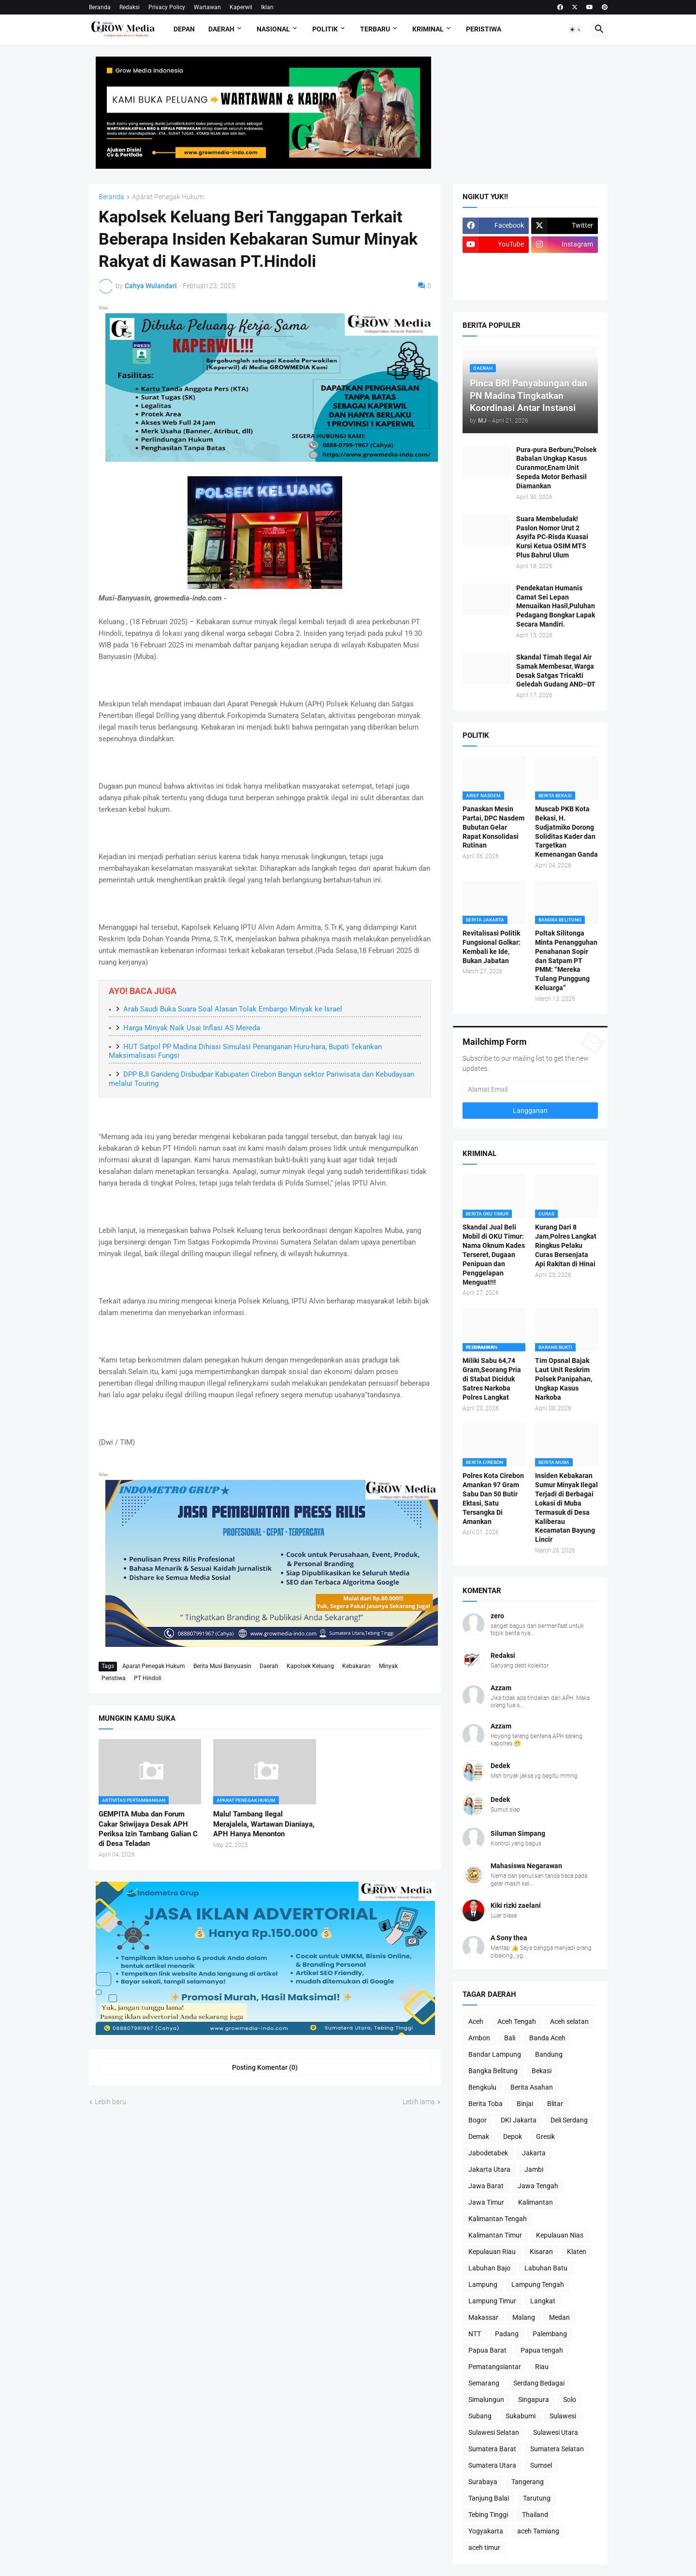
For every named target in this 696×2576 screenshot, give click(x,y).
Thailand (535, 2514)
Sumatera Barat (492, 2449)
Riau (542, 2367)
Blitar (555, 2104)
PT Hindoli (147, 1678)
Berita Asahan (531, 2087)
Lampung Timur (492, 2301)
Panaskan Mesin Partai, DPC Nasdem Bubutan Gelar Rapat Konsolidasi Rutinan (493, 827)
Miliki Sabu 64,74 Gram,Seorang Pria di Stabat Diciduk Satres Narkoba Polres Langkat (492, 1379)
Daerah (221, 29)
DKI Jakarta (518, 2120)
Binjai (525, 2104)
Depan (184, 29)
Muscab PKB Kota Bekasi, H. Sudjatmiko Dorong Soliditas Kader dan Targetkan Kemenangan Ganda (566, 831)
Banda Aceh (547, 2038)
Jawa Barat (486, 2186)
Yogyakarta (485, 2531)
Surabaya (482, 2482)
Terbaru (375, 29)
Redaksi (129, 7)
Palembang (550, 2334)
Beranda (100, 7)
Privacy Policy (166, 7)
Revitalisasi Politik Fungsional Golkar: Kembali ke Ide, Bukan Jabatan (492, 947)
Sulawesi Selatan (493, 2432)
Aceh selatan (569, 2021)
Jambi (533, 2169)
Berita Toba (485, 2104)
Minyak (388, 1666)
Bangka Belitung (493, 2071)
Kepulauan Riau (492, 2251)
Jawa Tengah (538, 2186)
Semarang (483, 2383)
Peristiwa (483, 29)
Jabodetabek (488, 2153)
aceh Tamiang (538, 2531)
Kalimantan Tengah (497, 2219)
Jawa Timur (486, 2202)
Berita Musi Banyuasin (222, 1666)
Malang (523, 2317)
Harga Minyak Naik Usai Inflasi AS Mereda (191, 1028)
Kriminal (428, 29)
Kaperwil (241, 7)
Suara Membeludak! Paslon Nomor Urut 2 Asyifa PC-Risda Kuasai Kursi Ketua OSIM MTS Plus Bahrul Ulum (552, 537)
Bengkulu (482, 2087)
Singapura (533, 2399)
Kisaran (541, 2251)
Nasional (273, 29)
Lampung (482, 2284)
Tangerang (527, 2482)
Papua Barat (487, 2350)
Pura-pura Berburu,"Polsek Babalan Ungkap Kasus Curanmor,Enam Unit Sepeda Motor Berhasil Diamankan (556, 468)
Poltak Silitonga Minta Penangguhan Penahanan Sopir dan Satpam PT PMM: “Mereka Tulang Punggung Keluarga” (566, 960)
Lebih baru (110, 2102)
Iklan (267, 7)
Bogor (477, 2120)
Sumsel (541, 2465)
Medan (559, 2317)
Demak (478, 2136)
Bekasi (541, 2071)
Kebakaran (356, 1666)
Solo (569, 2399)
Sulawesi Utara (555, 2432)
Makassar (483, 2317)
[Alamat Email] (530, 1089)
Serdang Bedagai (539, 2383)
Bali (509, 2038)
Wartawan (207, 7)
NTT (474, 2334)
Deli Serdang (569, 2120)
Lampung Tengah (537, 2284)
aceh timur (484, 2547)
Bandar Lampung (494, 2054)
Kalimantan (535, 2202)
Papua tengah (542, 2350)
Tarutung (537, 2498)
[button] (575, 29)
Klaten (576, 2251)
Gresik (545, 2136)
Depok (512, 2136)
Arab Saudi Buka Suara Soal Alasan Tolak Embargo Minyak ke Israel (232, 1009)
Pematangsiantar (494, 2367)
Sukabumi (521, 2416)
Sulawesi (563, 2416)
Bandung (549, 2054)
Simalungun (486, 2399)
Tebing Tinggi (488, 2514)
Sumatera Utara (492, 2465)
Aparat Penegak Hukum (167, 197)
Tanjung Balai (488, 2498)
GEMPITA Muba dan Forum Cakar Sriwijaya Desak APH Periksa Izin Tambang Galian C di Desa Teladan (148, 1829)
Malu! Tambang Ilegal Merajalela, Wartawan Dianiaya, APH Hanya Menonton (264, 1824)
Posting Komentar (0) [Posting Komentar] (265, 2067)
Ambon (479, 2038)
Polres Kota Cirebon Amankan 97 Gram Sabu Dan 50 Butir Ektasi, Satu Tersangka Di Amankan (493, 1498)
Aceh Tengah (516, 2021)
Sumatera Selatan (557, 2449)
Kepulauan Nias (559, 2235)
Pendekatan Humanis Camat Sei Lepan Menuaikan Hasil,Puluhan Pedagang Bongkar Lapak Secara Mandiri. (555, 606)
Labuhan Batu (545, 2268)
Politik (325, 29)
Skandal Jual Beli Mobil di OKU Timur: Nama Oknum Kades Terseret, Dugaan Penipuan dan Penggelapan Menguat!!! (494, 1254)
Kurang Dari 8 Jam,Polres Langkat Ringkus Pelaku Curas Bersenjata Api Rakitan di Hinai (565, 1245)
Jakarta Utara (489, 2169)
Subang (480, 2416)
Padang (507, 2334)
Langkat (542, 2301)
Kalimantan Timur (495, 2235)
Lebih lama (419, 2102)
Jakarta (534, 2153)
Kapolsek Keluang (310, 1666)
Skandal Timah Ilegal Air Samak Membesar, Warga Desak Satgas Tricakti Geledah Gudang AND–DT (555, 670)
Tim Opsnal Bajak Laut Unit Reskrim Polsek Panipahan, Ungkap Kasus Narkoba (563, 1379)
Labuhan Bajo (489, 2268)
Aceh (475, 2021)
